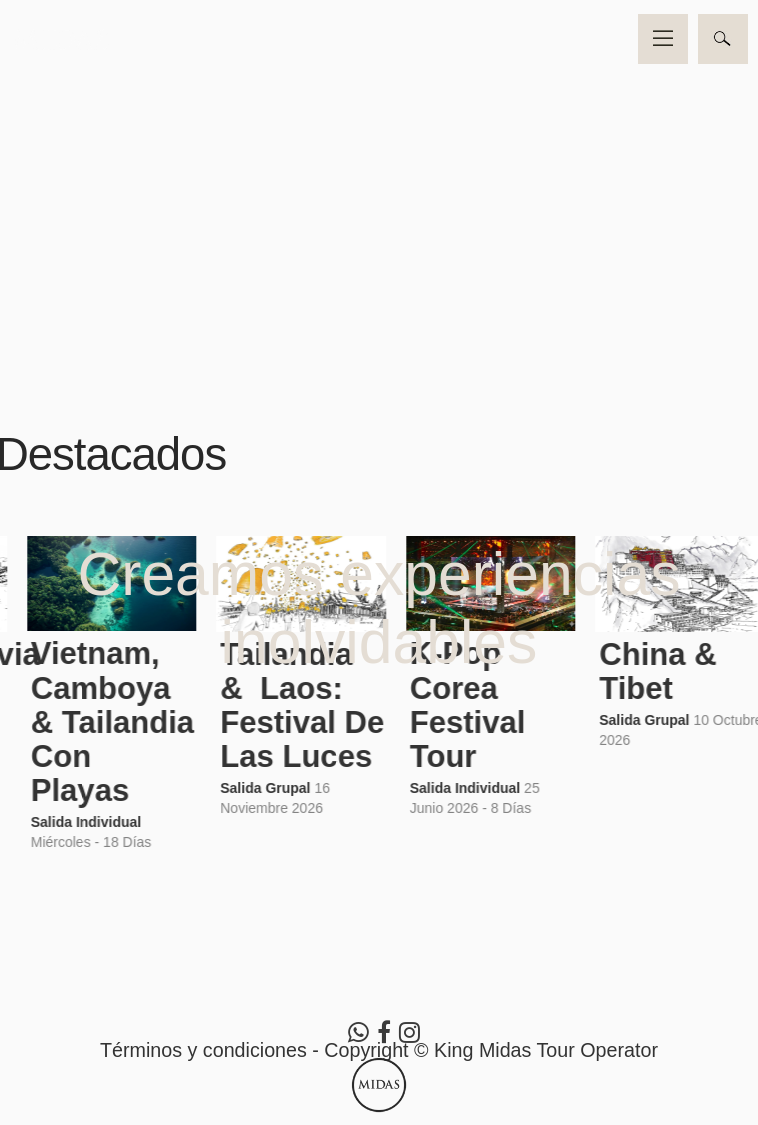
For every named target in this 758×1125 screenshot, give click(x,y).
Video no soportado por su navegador (379, 189)
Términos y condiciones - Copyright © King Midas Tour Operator (379, 1050)
